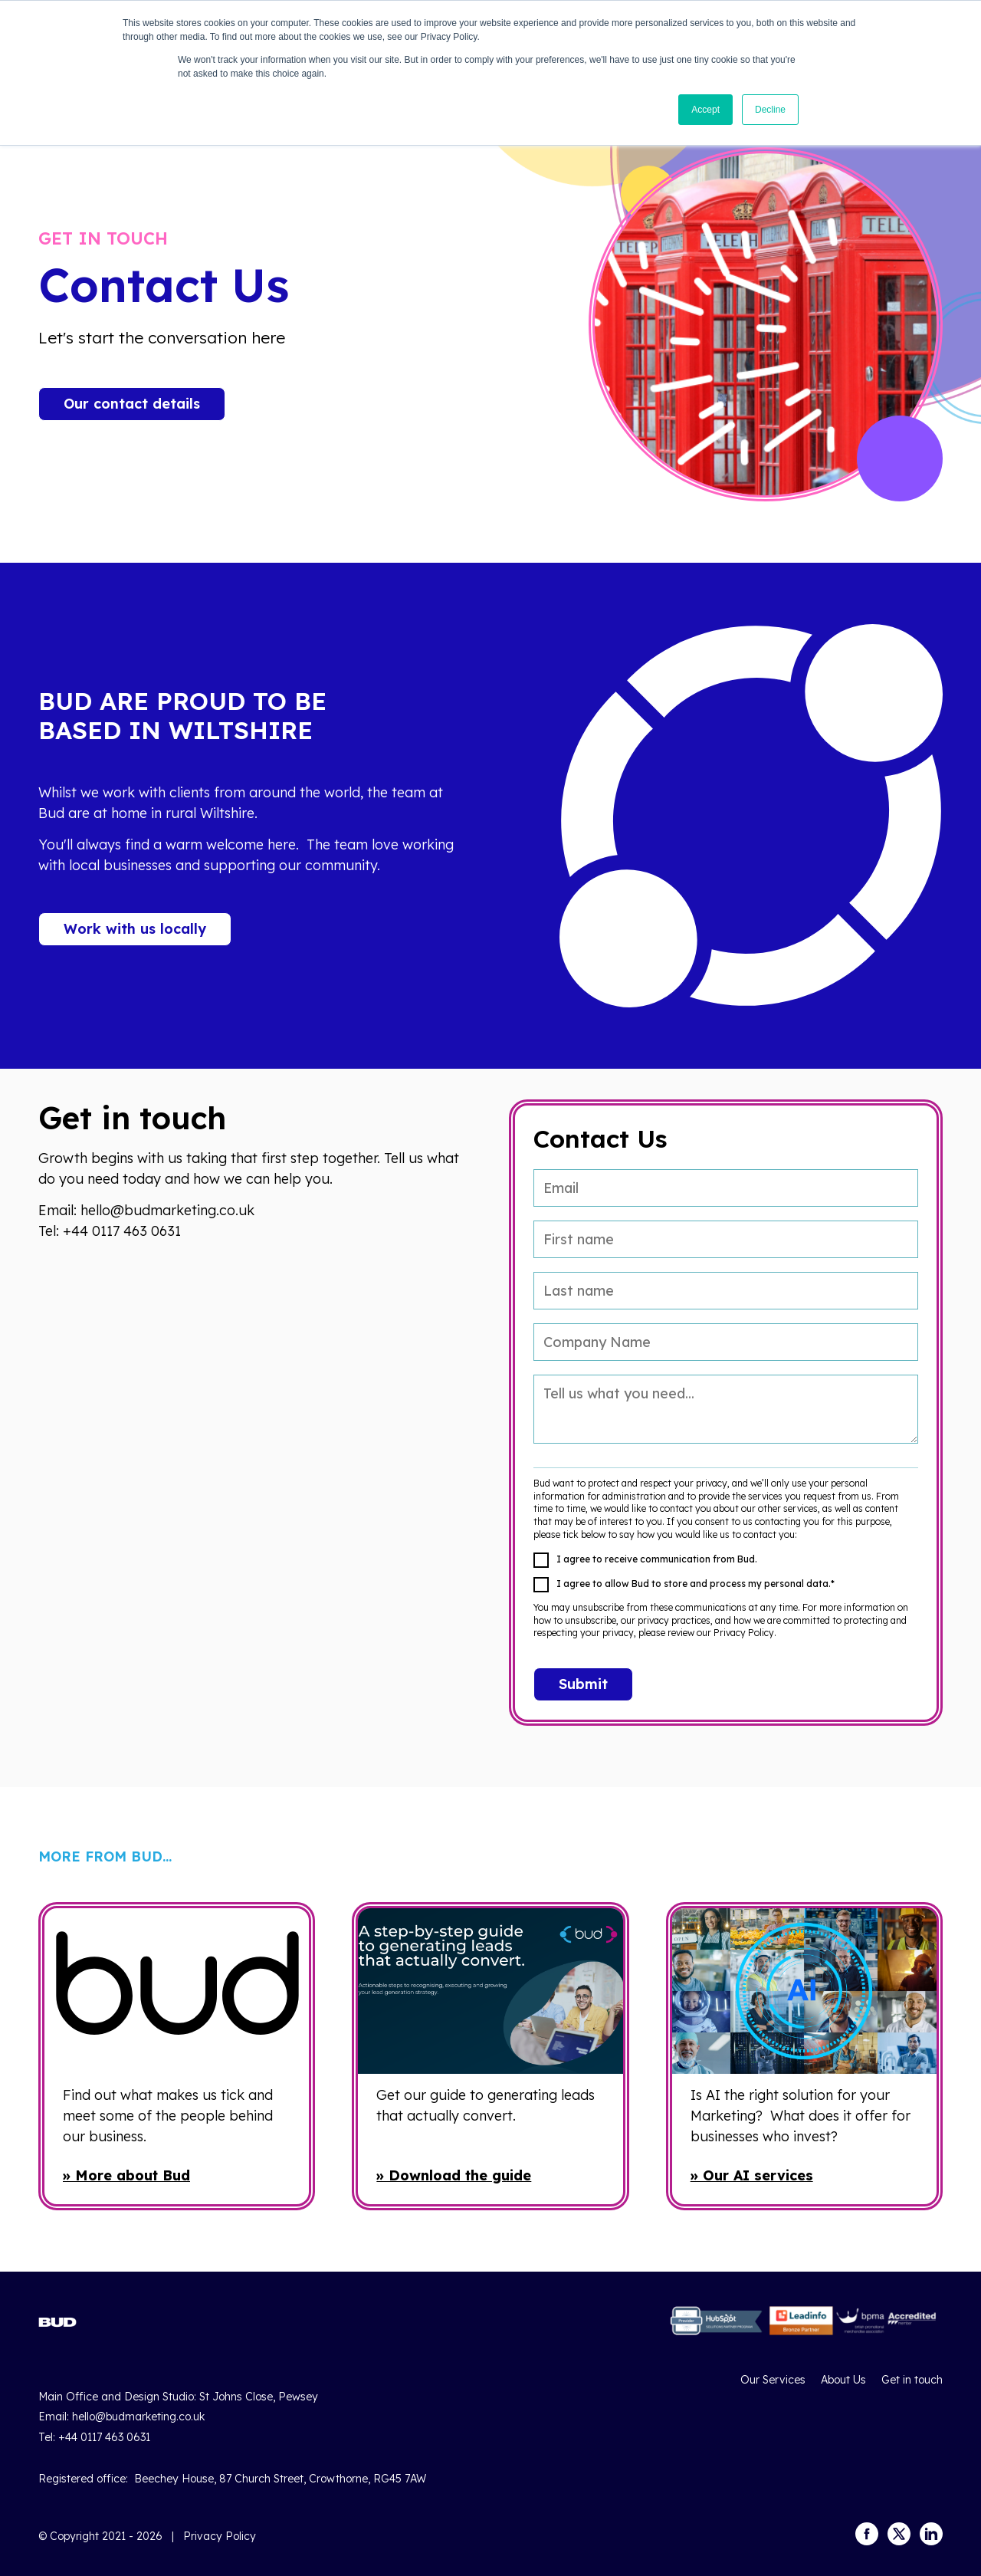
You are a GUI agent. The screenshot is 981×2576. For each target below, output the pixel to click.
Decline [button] (770, 109)
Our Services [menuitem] (772, 2380)
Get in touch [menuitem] (912, 2380)
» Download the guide (453, 2175)
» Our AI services (752, 2175)
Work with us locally (135, 929)
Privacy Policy (219, 2536)
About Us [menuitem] (843, 2380)
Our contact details (132, 403)
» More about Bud (126, 2175)
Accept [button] (705, 109)
